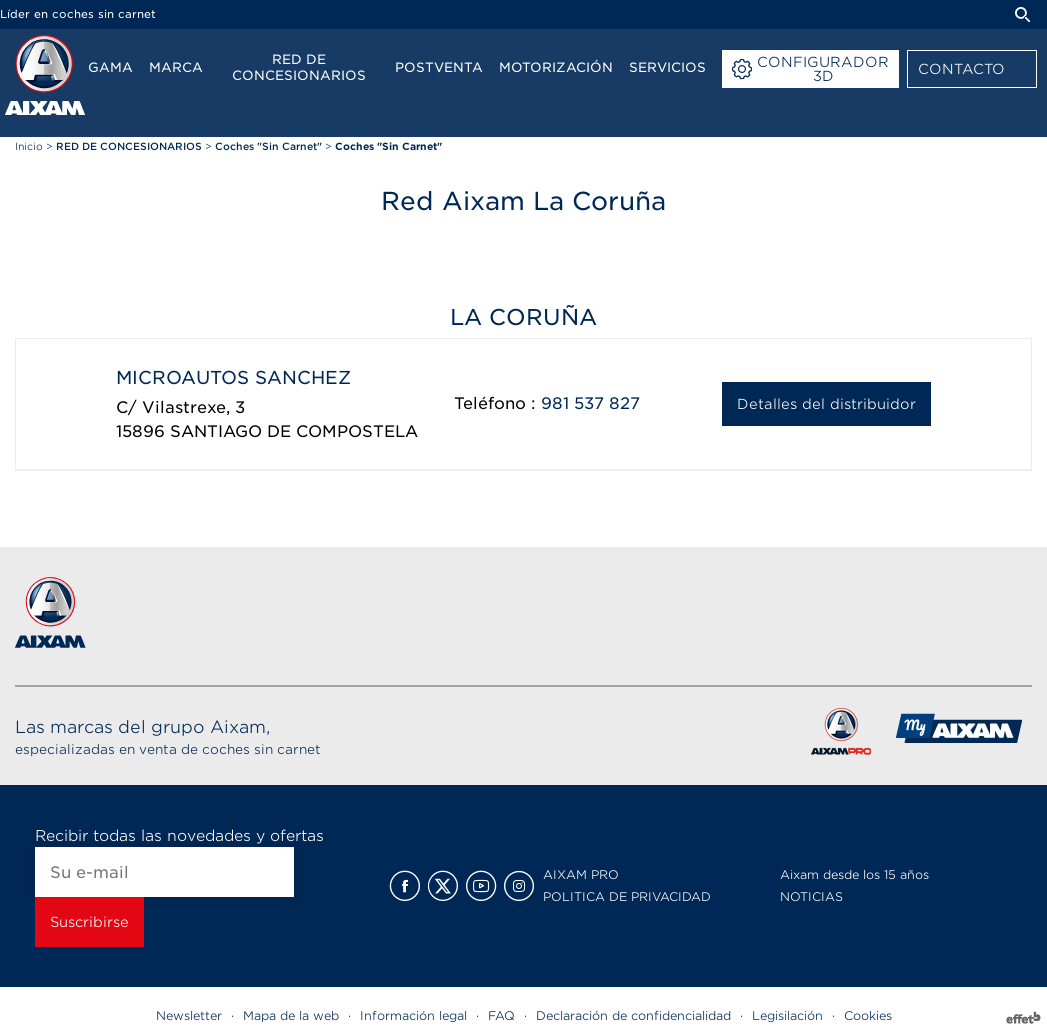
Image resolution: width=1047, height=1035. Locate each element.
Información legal (413, 1015)
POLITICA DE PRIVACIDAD (627, 896)
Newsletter (189, 1015)
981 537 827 (590, 403)
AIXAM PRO (581, 874)
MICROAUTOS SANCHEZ (233, 377)
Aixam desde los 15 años (854, 874)
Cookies (868, 1015)
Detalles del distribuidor (826, 404)
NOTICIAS (811, 896)
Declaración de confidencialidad (633, 1015)
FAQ (501, 1015)
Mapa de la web (291, 1015)
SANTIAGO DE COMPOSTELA (294, 431)
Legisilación (787, 1015)
